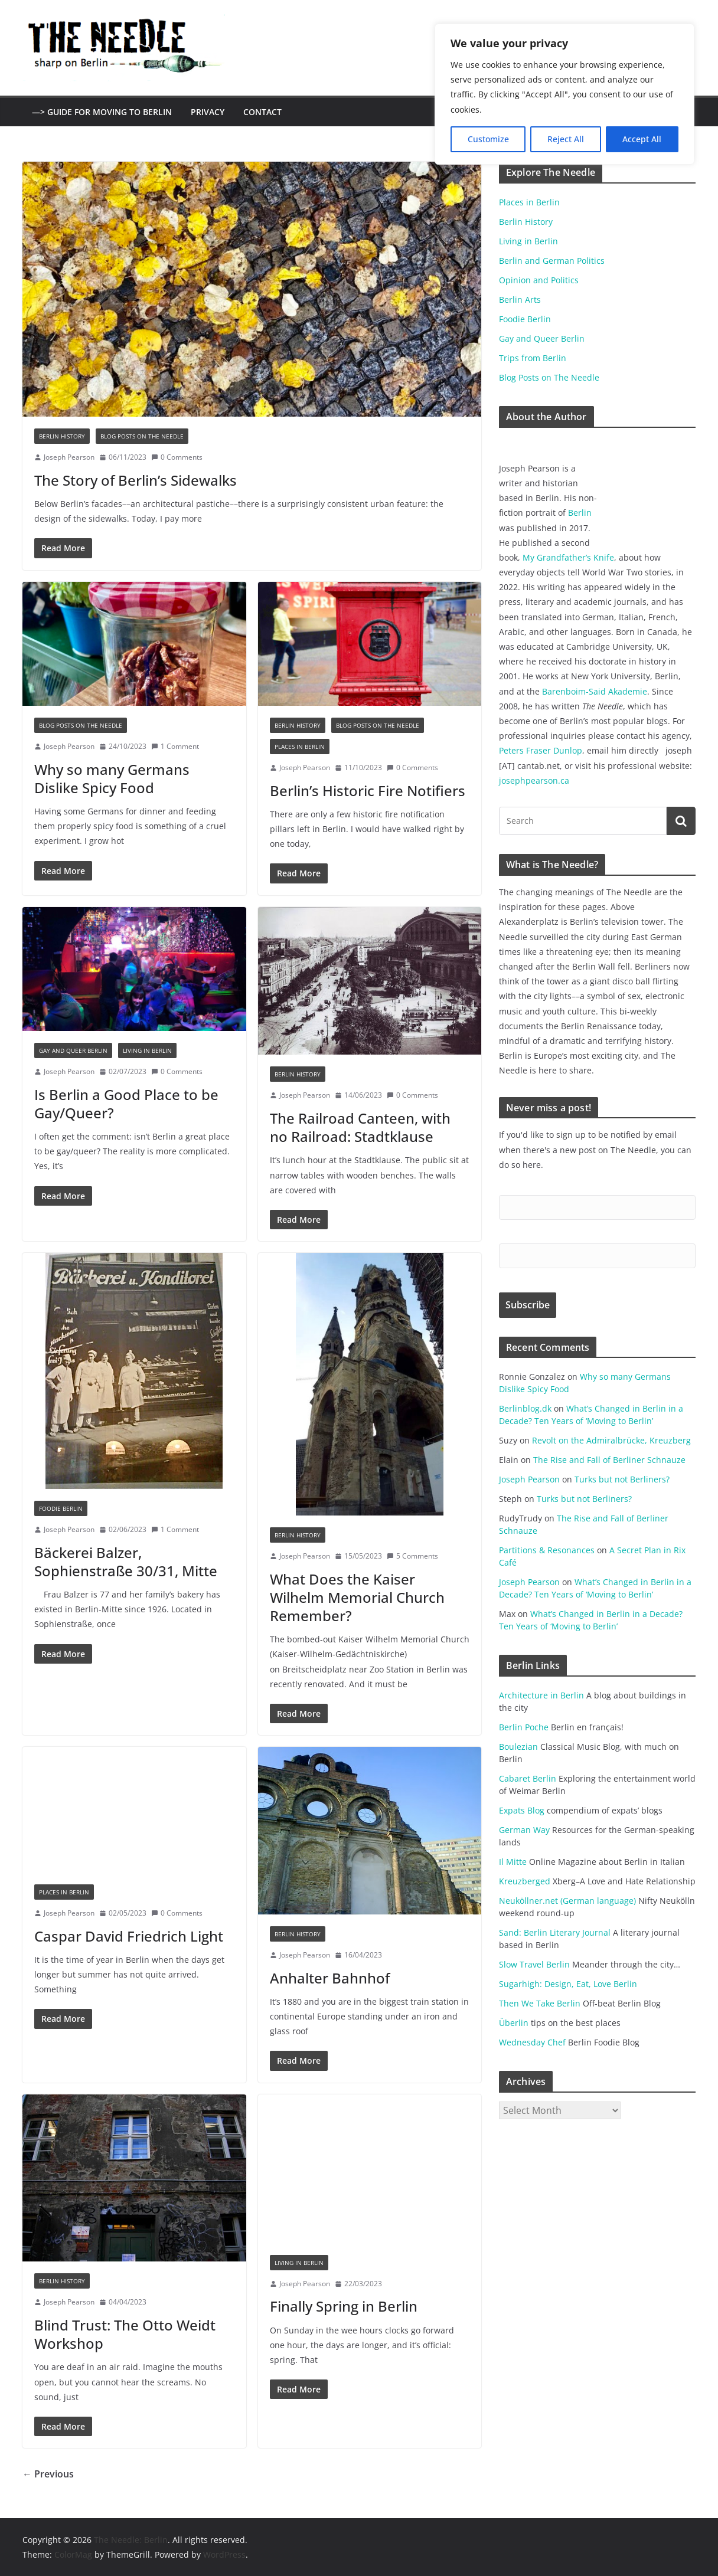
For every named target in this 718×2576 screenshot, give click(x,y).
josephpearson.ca (534, 780)
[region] (564, 94)
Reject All (565, 139)
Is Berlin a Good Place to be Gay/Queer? (126, 1103)
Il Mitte (513, 1861)
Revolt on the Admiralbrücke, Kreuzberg (611, 1440)
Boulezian (518, 1746)
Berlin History (62, 436)
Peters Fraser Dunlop (540, 750)
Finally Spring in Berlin (343, 2306)
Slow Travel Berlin (534, 1964)
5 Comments (412, 1556)
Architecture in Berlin (541, 1695)
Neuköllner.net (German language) (567, 1900)
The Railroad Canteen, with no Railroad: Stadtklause (360, 1127)
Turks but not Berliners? (622, 1479)
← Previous (48, 2473)
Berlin (580, 512)
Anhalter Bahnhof (330, 1978)
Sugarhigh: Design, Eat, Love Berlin (568, 1983)
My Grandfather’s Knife (568, 557)
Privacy (207, 111)
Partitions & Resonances (547, 1550)
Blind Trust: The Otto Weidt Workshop (125, 2334)
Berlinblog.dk (525, 1408)
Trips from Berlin (532, 358)
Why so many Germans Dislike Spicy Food (112, 778)
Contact (262, 111)
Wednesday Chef (532, 2042)
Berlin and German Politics (552, 260)
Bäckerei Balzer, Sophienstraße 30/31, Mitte (125, 1561)
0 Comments (177, 457)
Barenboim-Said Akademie (594, 691)
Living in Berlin (147, 1050)
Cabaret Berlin (527, 1778)
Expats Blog (521, 1810)
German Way (524, 1829)
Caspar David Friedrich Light (128, 1936)
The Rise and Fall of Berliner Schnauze (609, 1459)
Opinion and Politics (539, 280)
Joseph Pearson (69, 457)
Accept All (641, 139)
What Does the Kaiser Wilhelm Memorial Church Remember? (357, 1597)
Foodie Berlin (61, 1508)
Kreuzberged (524, 1881)
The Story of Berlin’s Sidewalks (135, 480)
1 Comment (175, 746)
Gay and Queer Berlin (73, 1050)
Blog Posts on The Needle (142, 436)
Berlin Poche (524, 1727)
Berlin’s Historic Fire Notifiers (367, 790)
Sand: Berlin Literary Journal (555, 1932)
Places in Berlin (300, 746)
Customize (488, 139)
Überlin (513, 2022)
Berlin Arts (520, 299)
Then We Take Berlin (539, 2003)
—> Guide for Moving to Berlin (102, 111)
